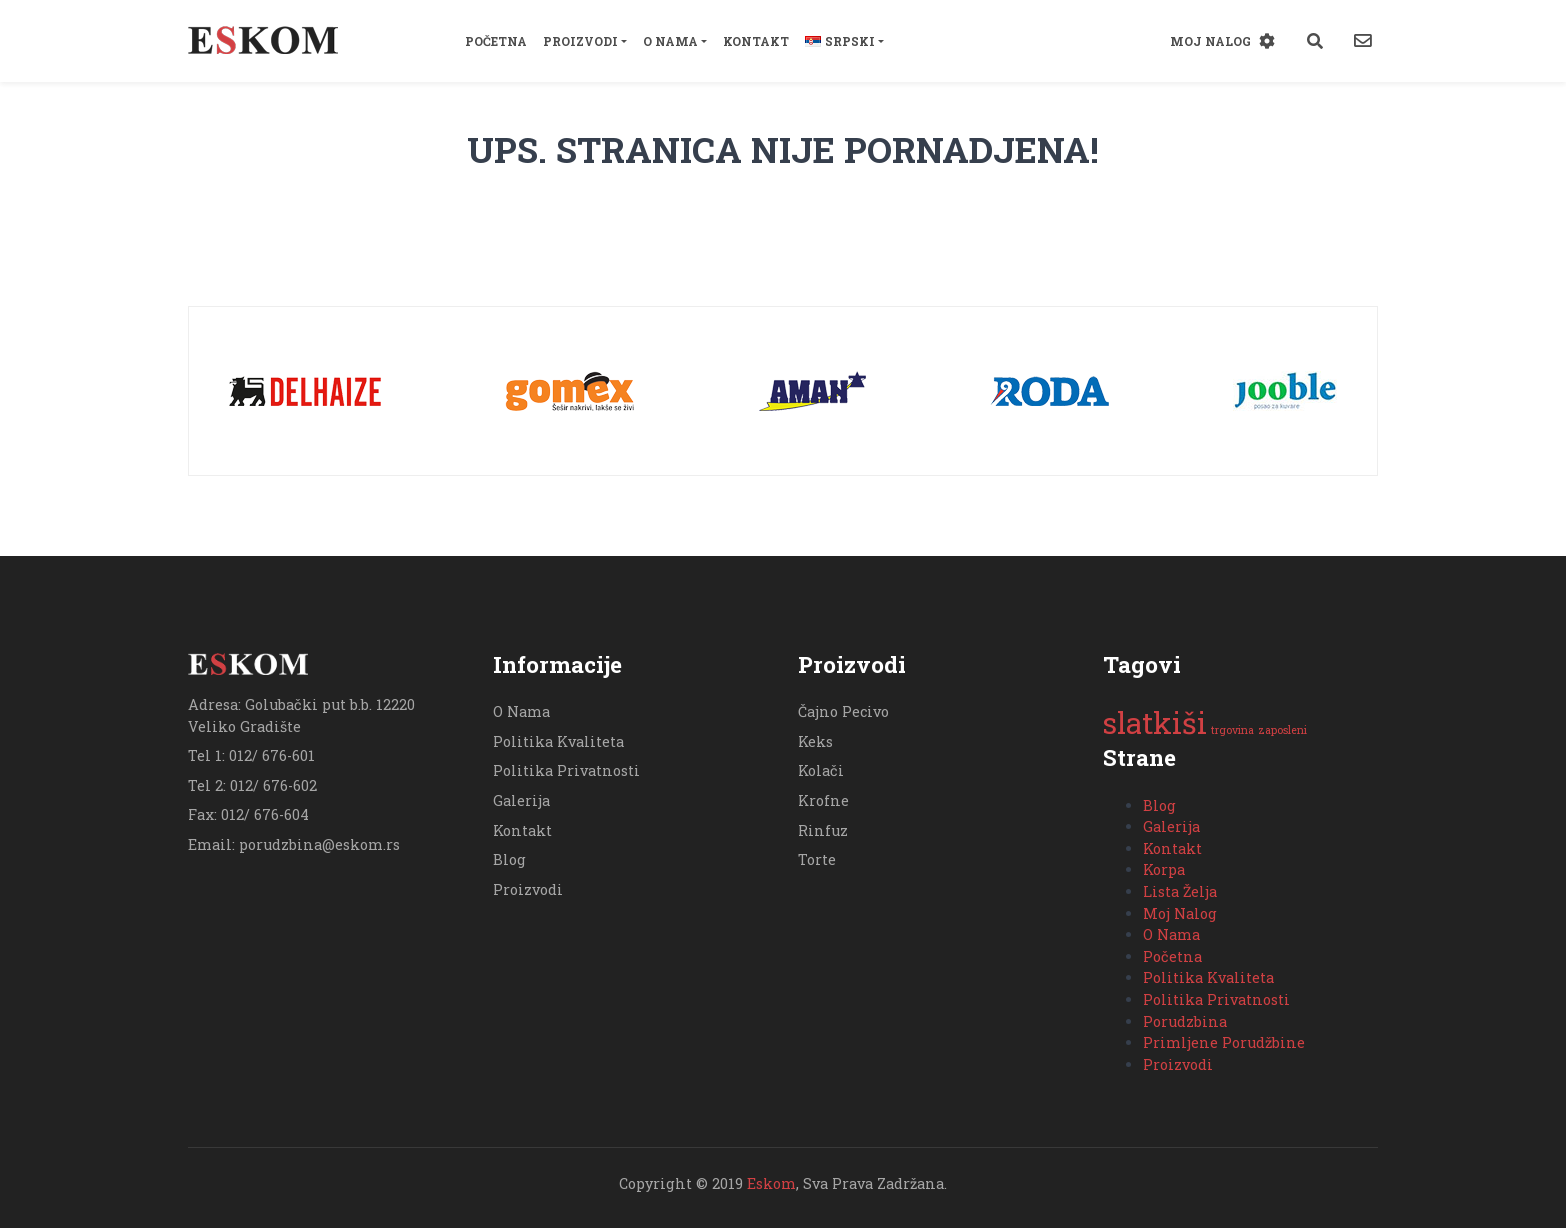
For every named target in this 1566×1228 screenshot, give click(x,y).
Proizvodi (580, 41)
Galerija (521, 800)
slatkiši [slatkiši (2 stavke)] (1155, 722)
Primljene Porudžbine (1224, 1042)
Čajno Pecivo (843, 711)
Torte (817, 859)
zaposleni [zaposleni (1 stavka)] (1282, 730)
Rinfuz (823, 830)
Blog (509, 859)
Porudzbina (1185, 1021)
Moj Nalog (1210, 41)
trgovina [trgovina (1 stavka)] (1232, 730)
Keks (815, 741)
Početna (496, 41)
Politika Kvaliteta (558, 741)
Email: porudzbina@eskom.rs (294, 844)
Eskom (771, 1183)
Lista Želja (1180, 891)
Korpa (1164, 869)
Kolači (821, 770)
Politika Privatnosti (566, 770)
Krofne (823, 800)
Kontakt (756, 41)
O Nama (670, 41)
